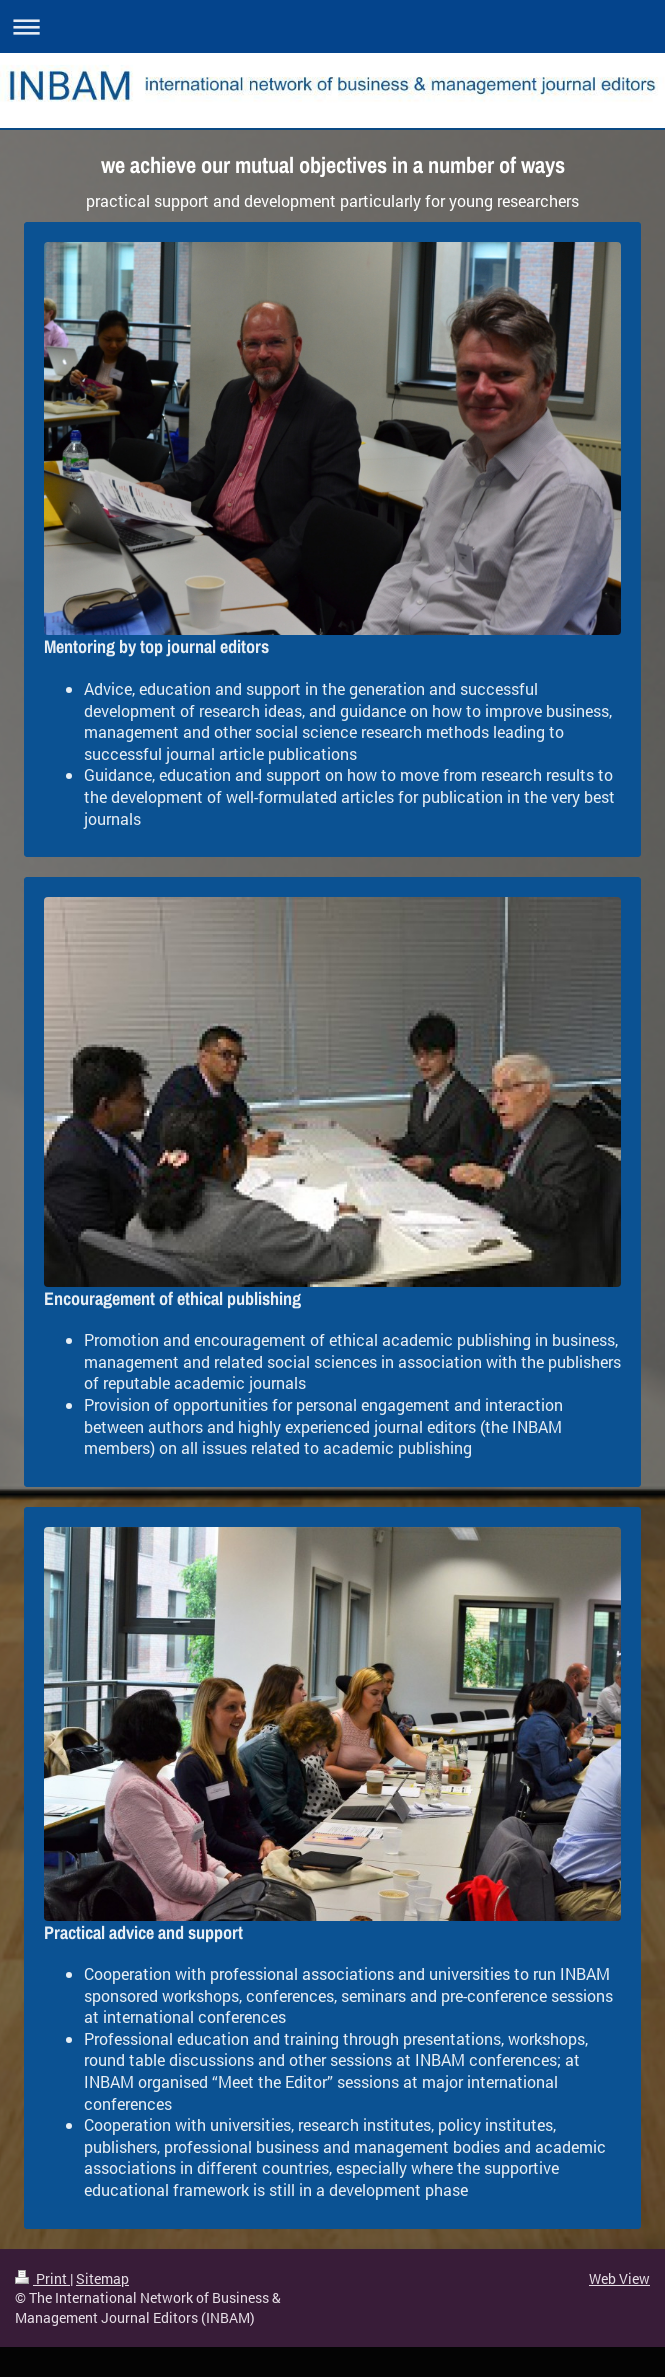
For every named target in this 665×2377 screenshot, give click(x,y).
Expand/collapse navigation (332, 26)
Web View (619, 2278)
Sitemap (102, 2278)
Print (42, 2278)
